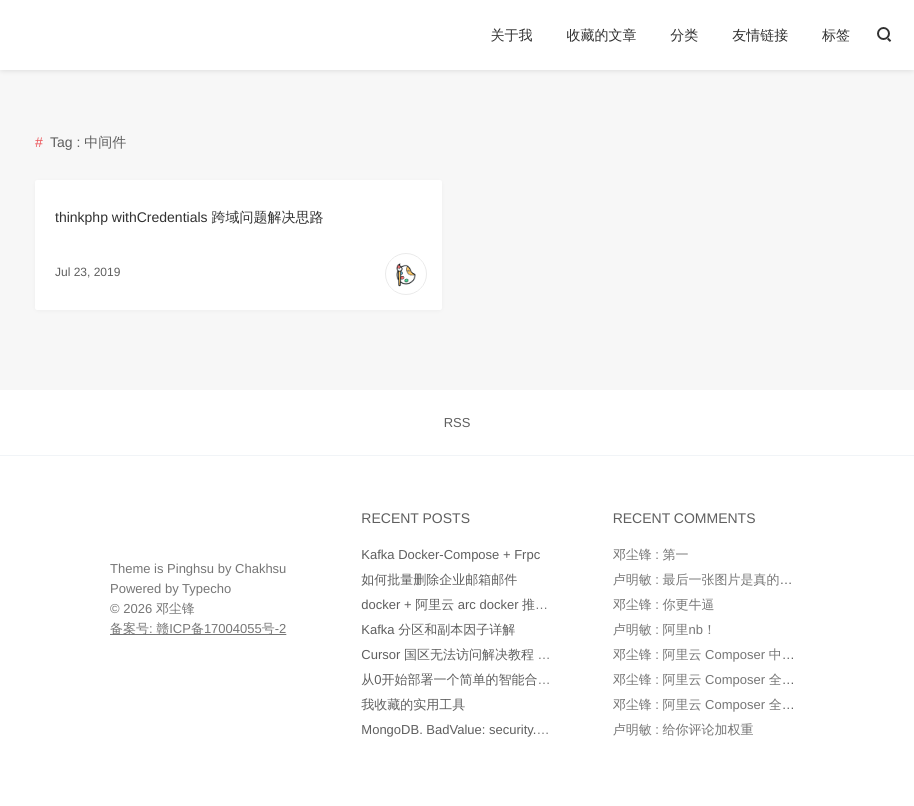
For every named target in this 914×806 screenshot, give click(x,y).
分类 (684, 35)
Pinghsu (190, 568)
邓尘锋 (175, 608)
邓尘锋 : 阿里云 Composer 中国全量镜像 (730, 654)
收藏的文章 (601, 35)
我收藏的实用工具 (413, 704)
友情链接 (760, 35)
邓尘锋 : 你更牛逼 (664, 604)
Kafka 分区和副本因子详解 (438, 629)
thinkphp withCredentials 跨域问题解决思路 (189, 217)
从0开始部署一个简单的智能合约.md (466, 679)
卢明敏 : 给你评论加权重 (683, 729)
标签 (836, 35)
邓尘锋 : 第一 (651, 554)
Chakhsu (260, 568)
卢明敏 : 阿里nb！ (664, 629)
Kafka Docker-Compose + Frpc (450, 554)
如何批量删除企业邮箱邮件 (439, 579)
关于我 (512, 35)
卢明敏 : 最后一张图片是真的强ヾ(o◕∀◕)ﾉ (736, 579)
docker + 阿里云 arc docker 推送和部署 (474, 604)
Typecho (206, 588)
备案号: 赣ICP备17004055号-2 (198, 628)
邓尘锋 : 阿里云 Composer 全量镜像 (717, 679)
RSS (457, 422)
